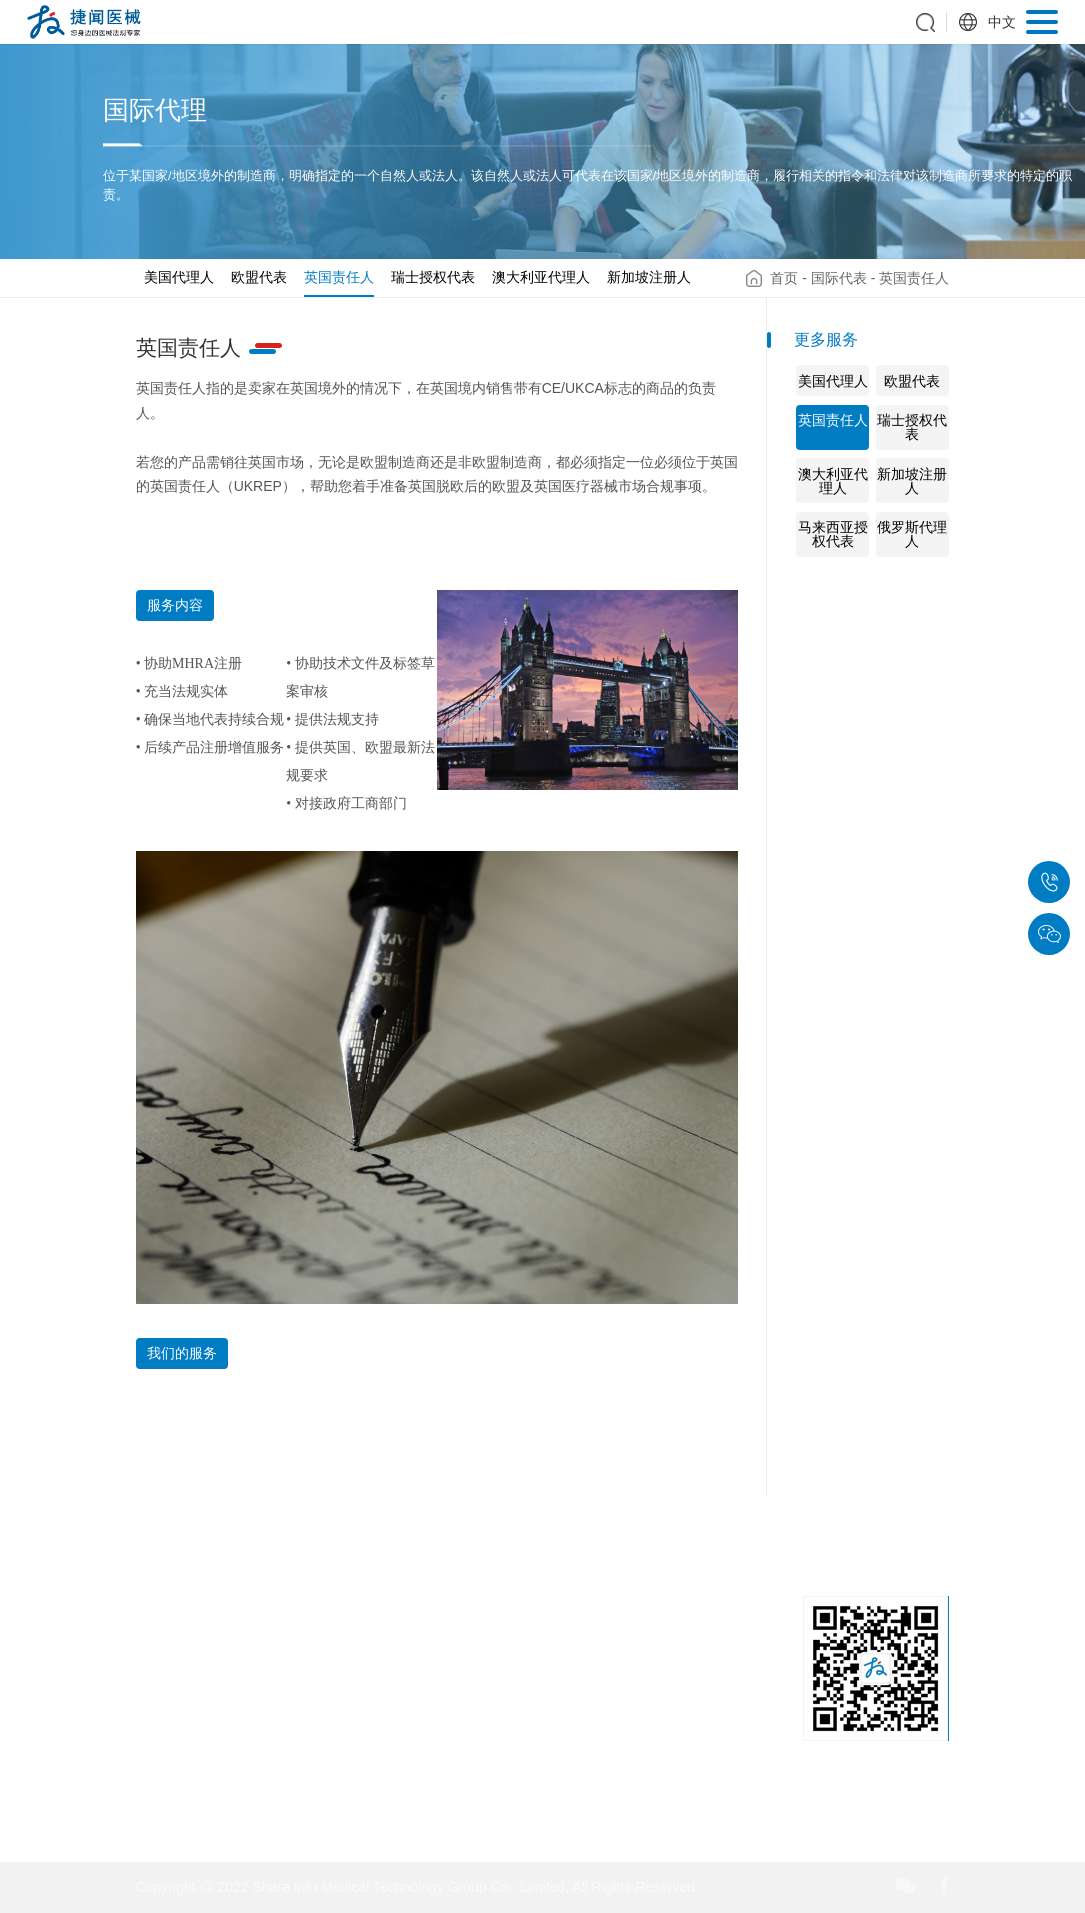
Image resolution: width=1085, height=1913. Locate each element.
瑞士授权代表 (433, 277)
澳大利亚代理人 (541, 277)
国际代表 (839, 278)
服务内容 (175, 605)
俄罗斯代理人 (912, 534)
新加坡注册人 (649, 277)
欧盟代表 (259, 277)
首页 (784, 278)
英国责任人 (339, 277)
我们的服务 (182, 1353)
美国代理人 (179, 277)
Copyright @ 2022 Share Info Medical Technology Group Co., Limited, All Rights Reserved (415, 1887)
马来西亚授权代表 (833, 534)
